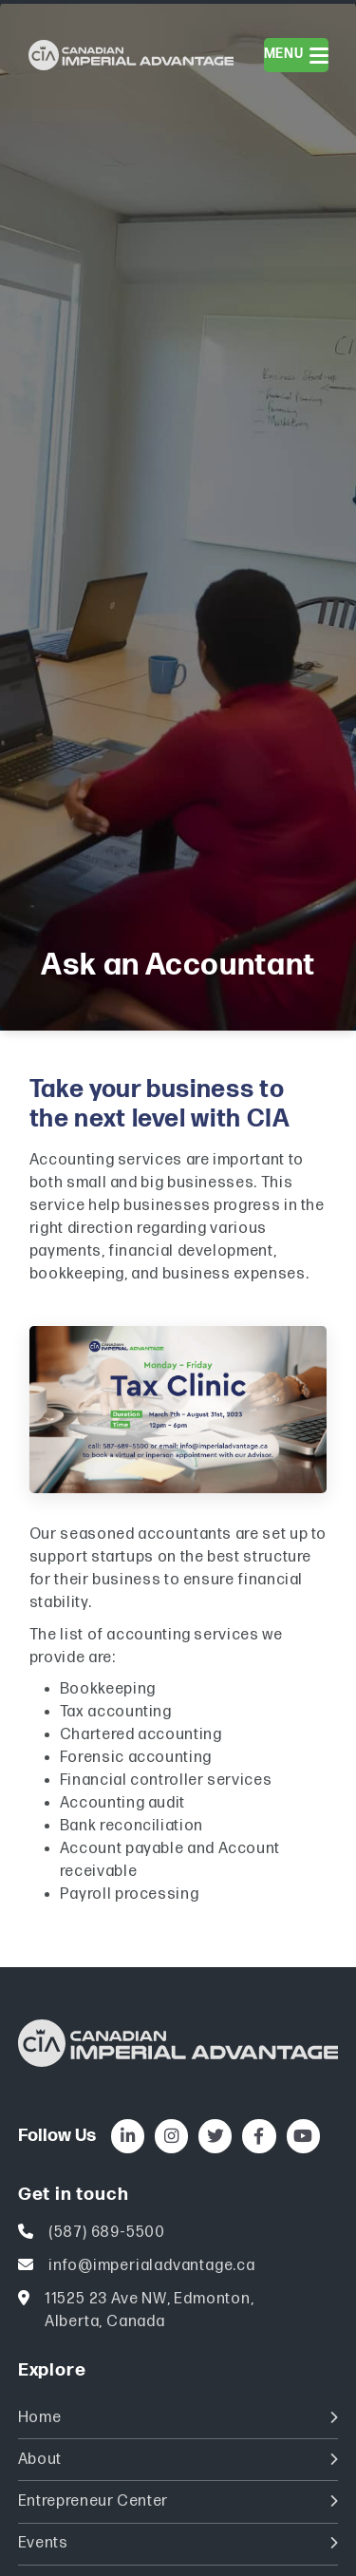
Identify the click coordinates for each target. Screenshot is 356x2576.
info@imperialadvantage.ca (151, 2266)
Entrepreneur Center (178, 2501)
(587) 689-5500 (106, 2233)
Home (178, 2418)
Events (178, 2543)
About (178, 2460)
